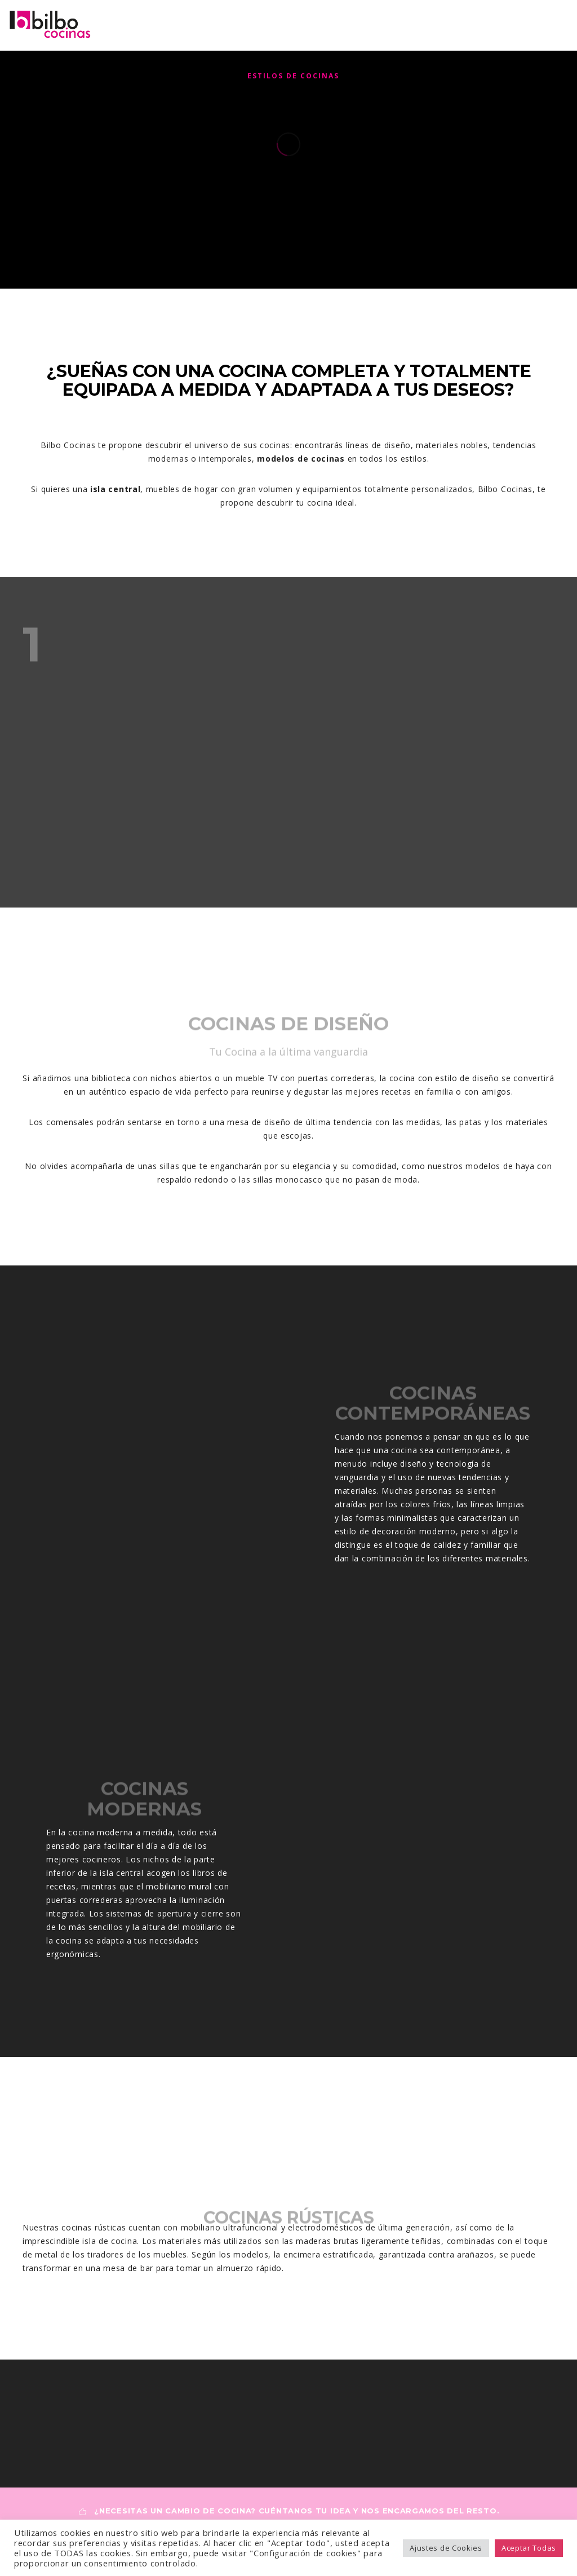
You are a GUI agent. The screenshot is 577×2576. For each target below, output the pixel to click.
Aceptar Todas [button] (528, 2548)
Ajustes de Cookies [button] (446, 2548)
